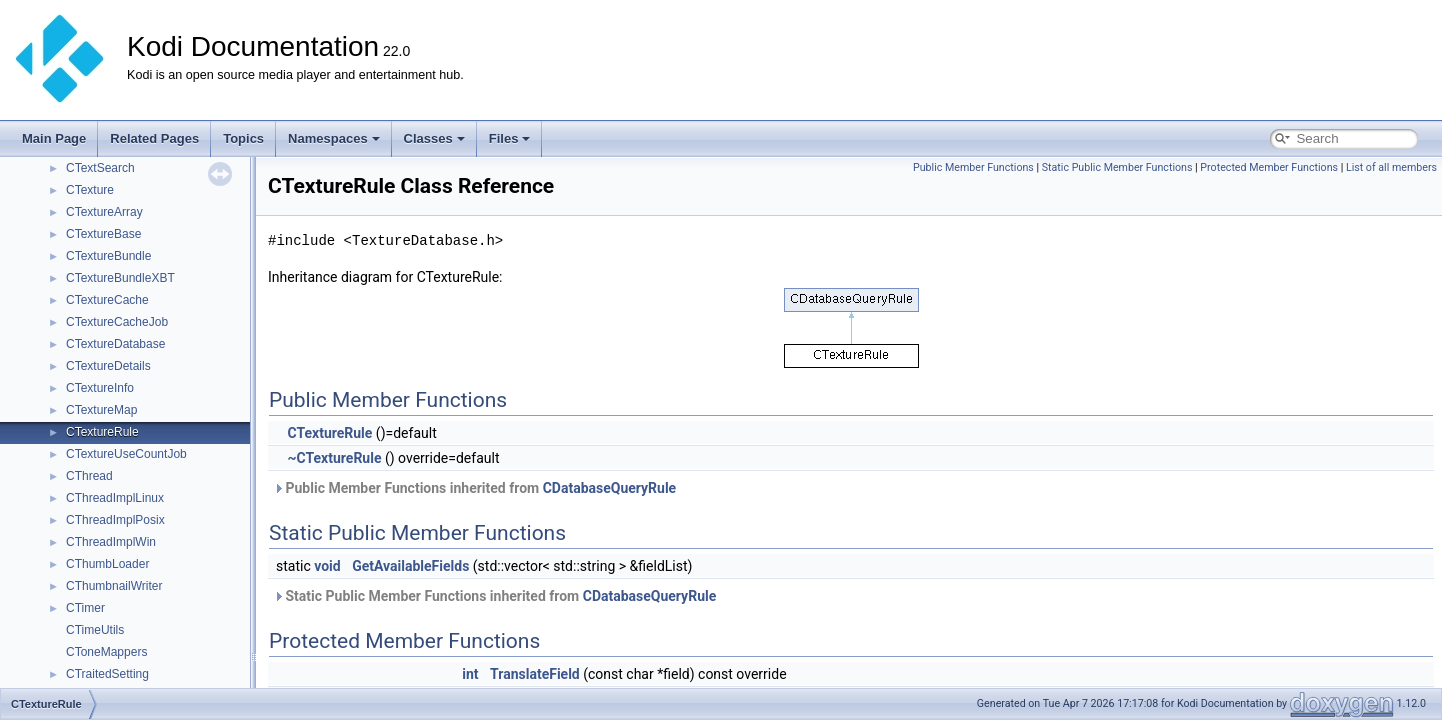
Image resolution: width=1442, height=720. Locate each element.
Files (510, 138)
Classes (434, 138)
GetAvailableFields (410, 566)
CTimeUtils (95, 630)
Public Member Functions (973, 167)
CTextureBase (103, 234)
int (470, 674)
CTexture (90, 190)
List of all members (1391, 167)
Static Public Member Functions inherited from (494, 596)
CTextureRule (102, 432)
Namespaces (334, 138)
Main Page (54, 138)
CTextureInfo (100, 388)
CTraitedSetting (107, 674)
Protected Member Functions (1269, 167)
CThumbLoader (107, 564)
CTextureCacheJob (117, 322)
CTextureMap (101, 410)
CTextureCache (107, 300)
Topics (243, 138)
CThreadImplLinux (115, 498)
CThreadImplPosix (115, 520)
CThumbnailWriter (114, 586)
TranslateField (535, 674)
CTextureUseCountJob (126, 454)
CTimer (85, 608)
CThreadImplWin (111, 542)
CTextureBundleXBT (120, 278)
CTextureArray (104, 212)
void (327, 566)
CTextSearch (100, 168)
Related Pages (154, 138)
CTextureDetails (108, 366)
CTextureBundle (108, 256)
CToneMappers (106, 652)
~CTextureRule (334, 458)
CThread (89, 476)
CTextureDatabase (115, 344)
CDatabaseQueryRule (610, 488)
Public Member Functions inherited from (474, 488)
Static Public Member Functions (1117, 167)
